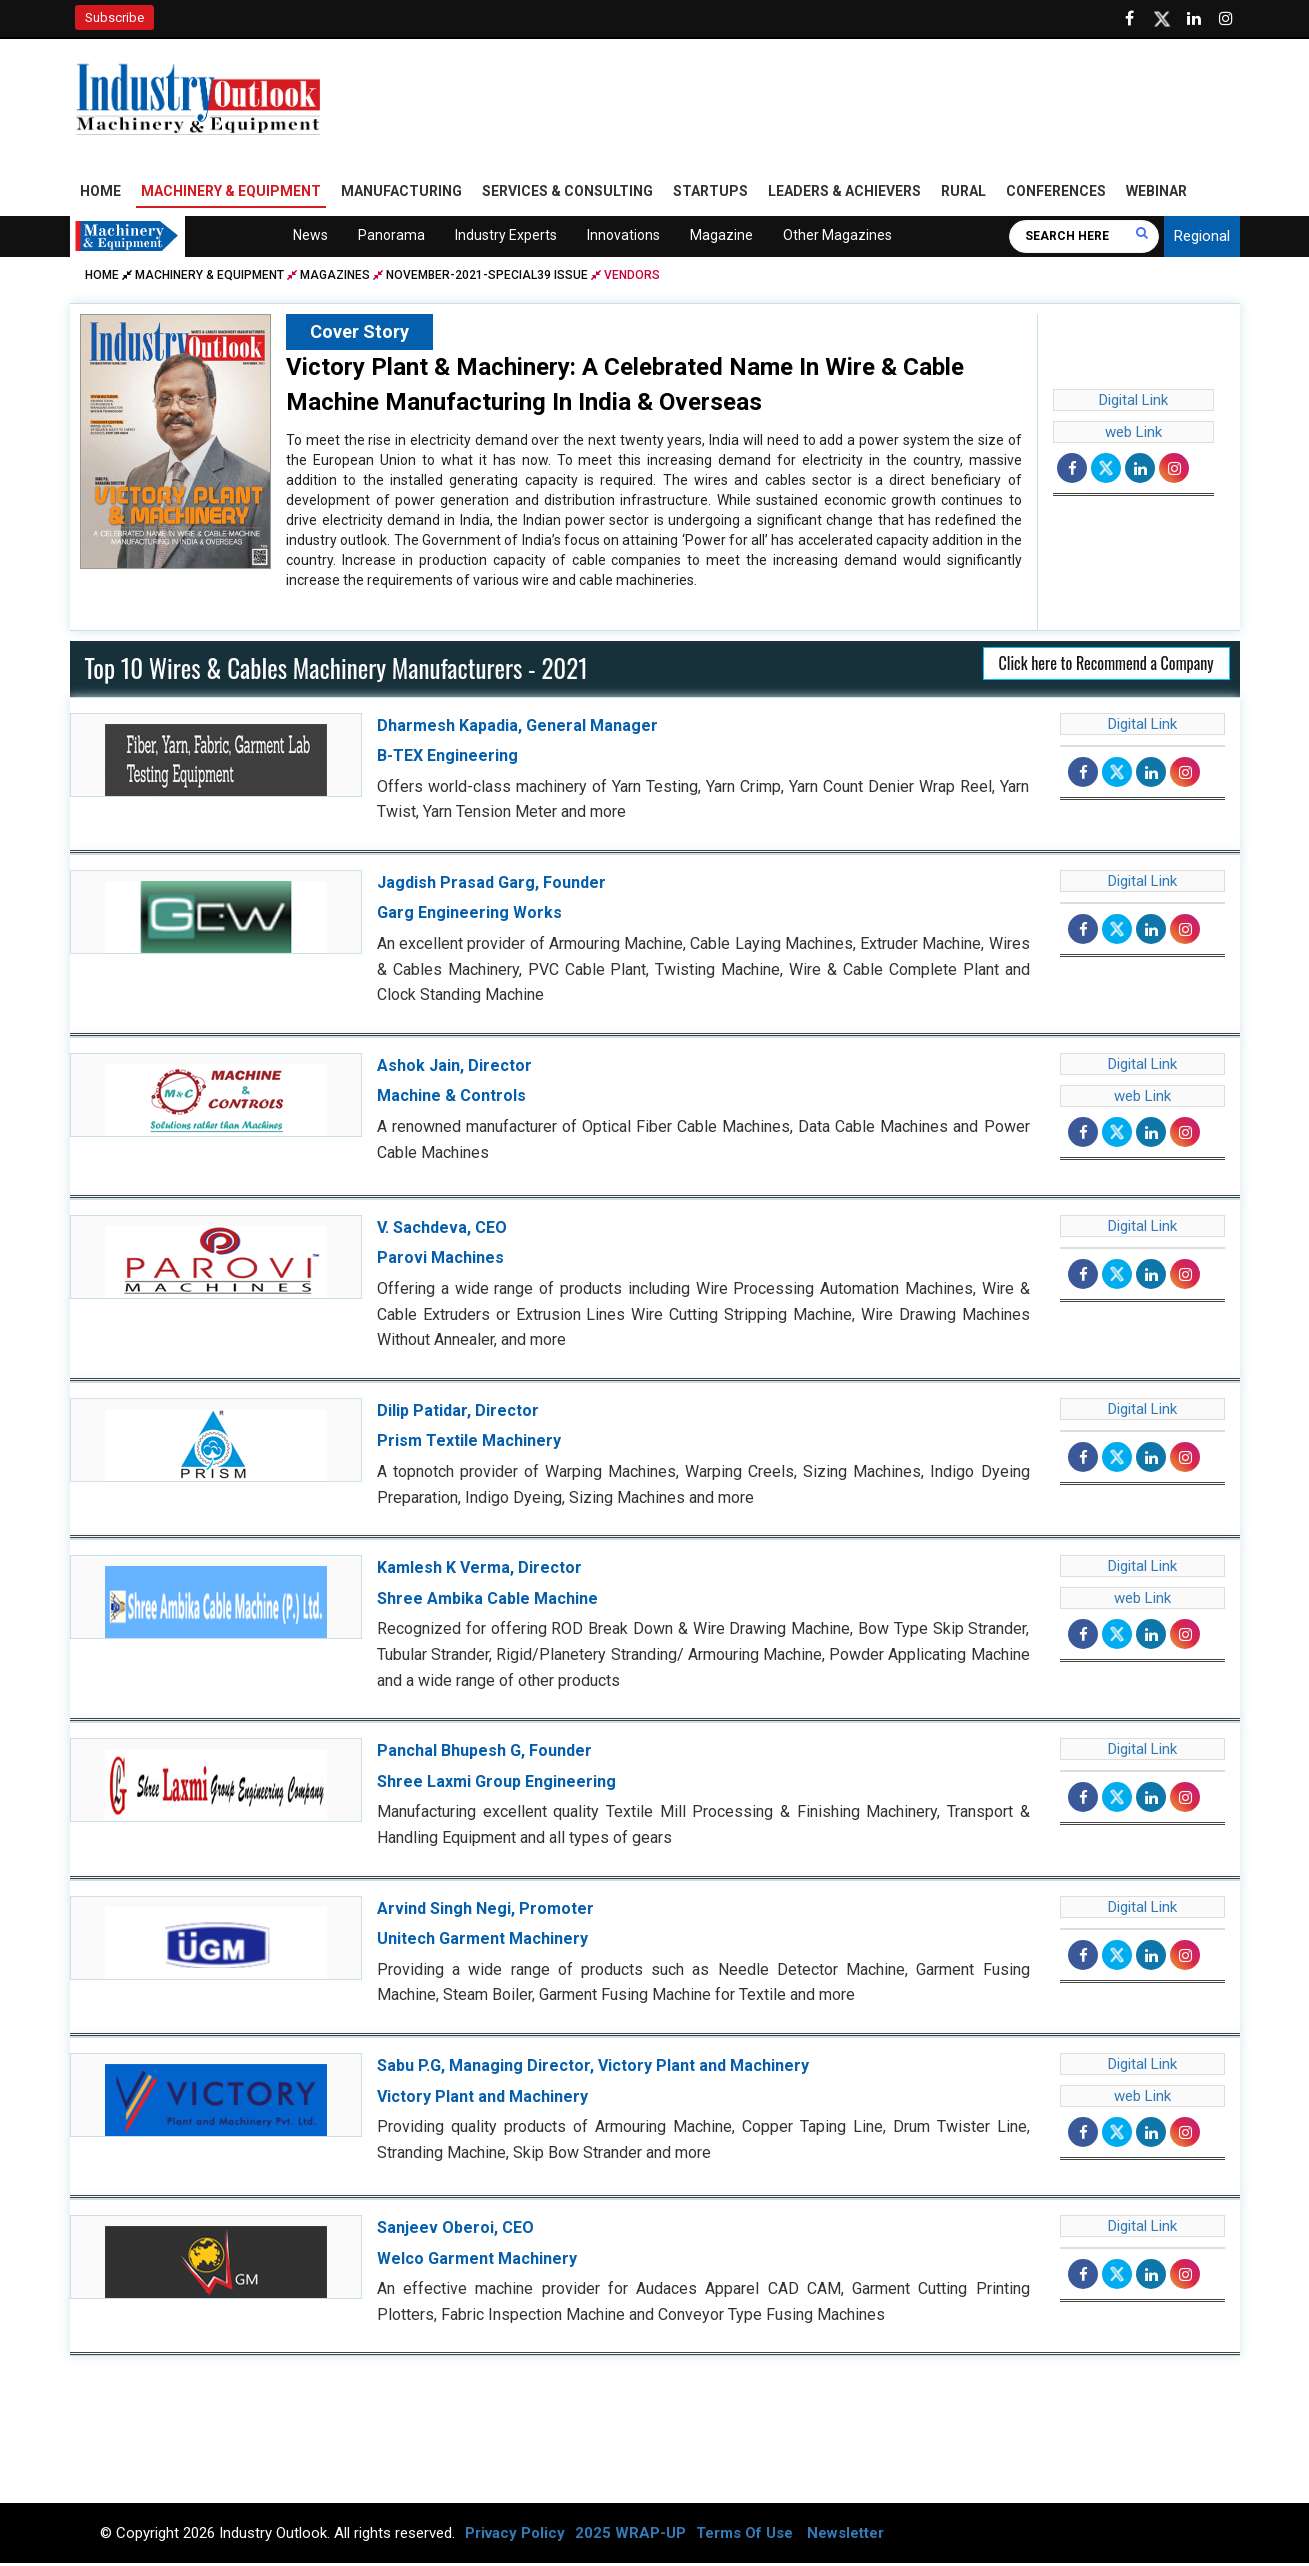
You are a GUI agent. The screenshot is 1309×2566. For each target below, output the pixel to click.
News (310, 237)
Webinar (1156, 193)
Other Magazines (837, 237)
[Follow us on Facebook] (1130, 19)
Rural (963, 193)
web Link (1133, 434)
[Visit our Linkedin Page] (1194, 19)
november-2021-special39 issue (487, 277)
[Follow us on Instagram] (1226, 19)
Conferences (1056, 193)
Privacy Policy (515, 2536)
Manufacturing (401, 193)
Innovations (623, 237)
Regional (1202, 238)
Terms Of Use (744, 2536)
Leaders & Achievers (844, 193)
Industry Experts (506, 237)
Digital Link (1133, 402)
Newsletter (845, 2536)
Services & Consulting (567, 193)
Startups (710, 193)
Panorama (391, 237)
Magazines (335, 277)
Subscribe (114, 17)
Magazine (721, 237)
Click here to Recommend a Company (1106, 665)
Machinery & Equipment (231, 193)
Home (100, 193)
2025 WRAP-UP (630, 2536)
